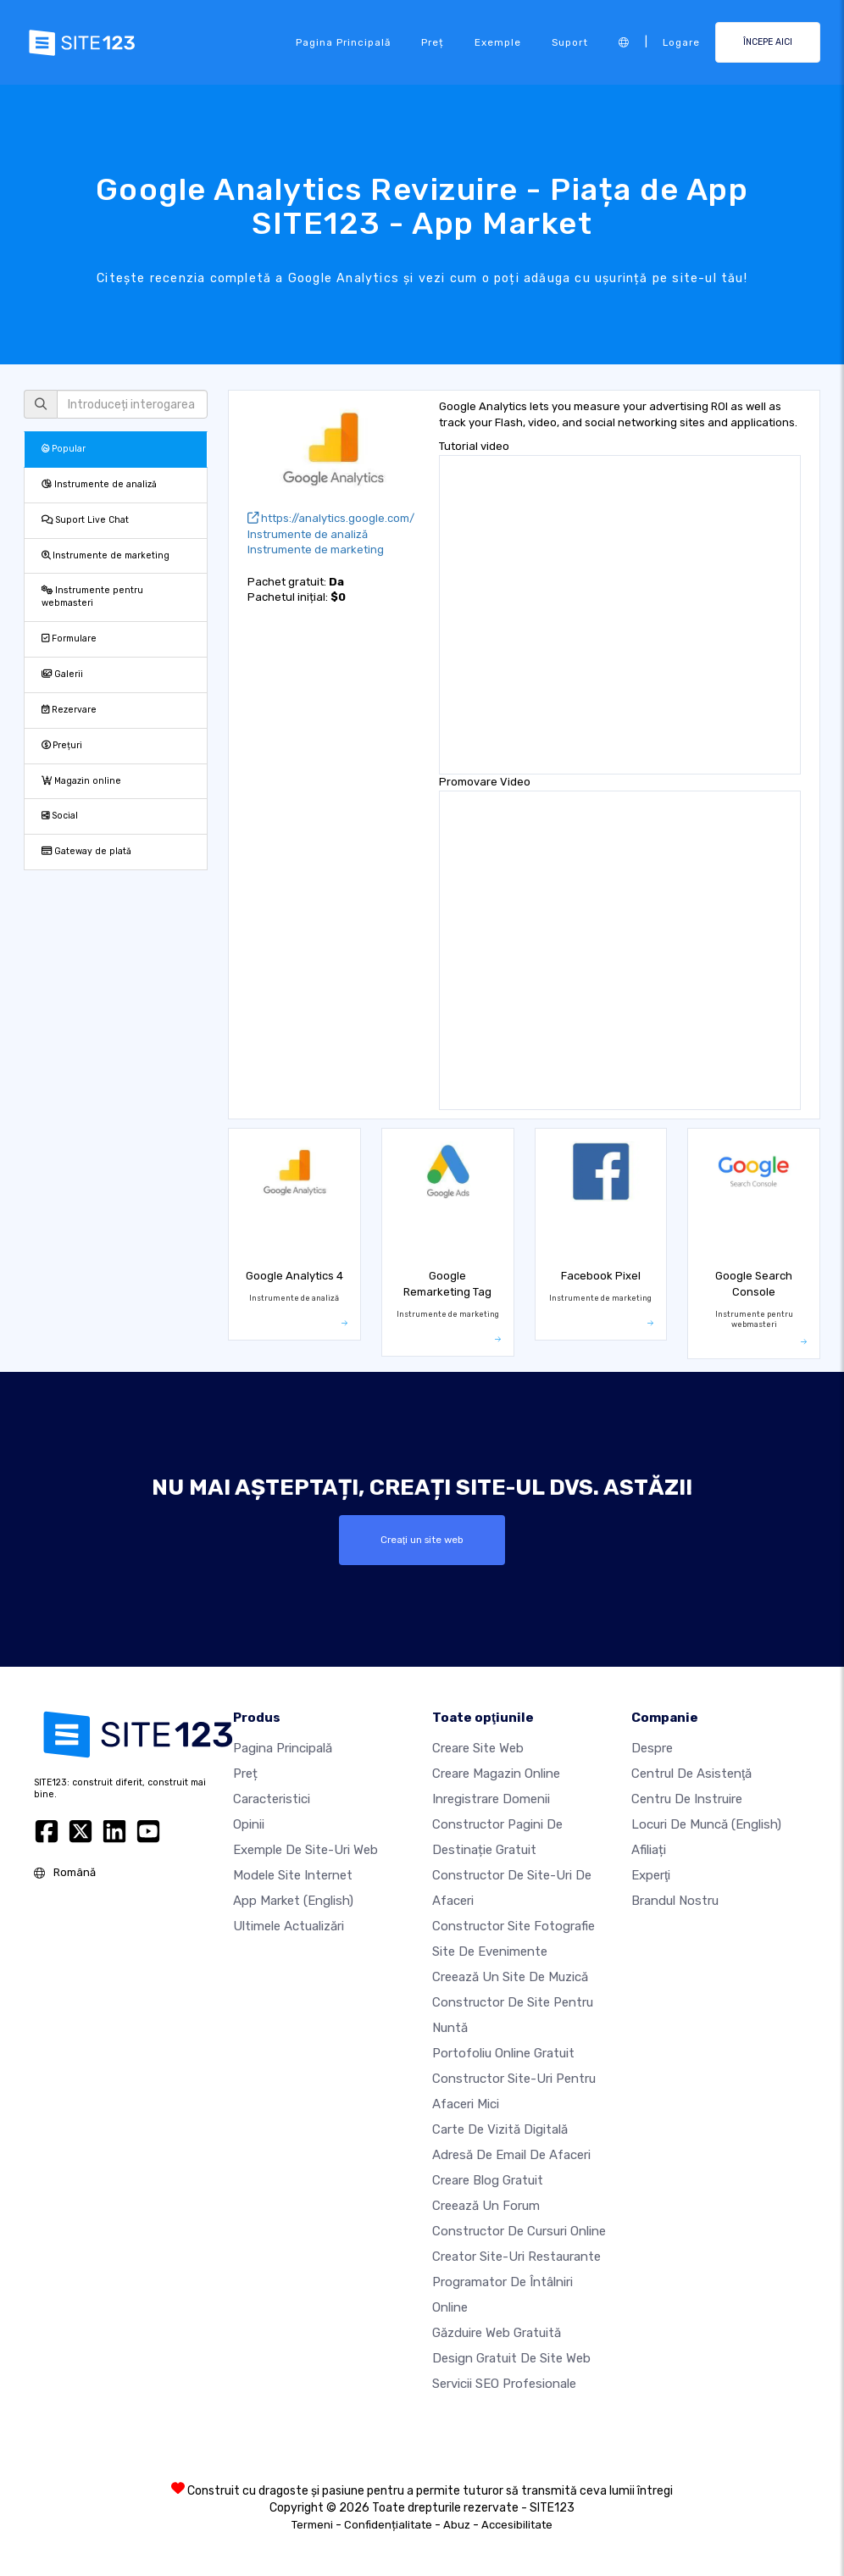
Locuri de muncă (706, 1824)
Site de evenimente (489, 1951)
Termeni (312, 2524)
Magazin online (81, 780)
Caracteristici (271, 1799)
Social (60, 815)
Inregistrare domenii (491, 1799)
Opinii (248, 1824)
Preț (432, 42)
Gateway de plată (86, 851)
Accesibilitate (516, 2524)
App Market (293, 1900)
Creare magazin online (496, 1773)
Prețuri (62, 745)
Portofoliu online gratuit (503, 2053)
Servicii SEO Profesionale (504, 2383)
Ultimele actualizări (288, 1926)
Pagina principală (343, 42)
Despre (652, 1748)
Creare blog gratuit (487, 2180)
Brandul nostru (675, 1900)
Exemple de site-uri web (305, 1849)
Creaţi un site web (422, 1540)
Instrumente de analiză (99, 484)
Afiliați (648, 1849)
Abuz (456, 2524)
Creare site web (478, 1748)
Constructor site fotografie (513, 1926)
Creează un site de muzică (510, 1977)
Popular (64, 448)
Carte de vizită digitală (500, 2129)
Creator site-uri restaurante (516, 2256)
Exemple (498, 42)
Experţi (650, 1875)
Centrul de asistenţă (691, 1773)
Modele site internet (293, 1875)
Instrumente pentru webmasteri (92, 596)
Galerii (62, 674)
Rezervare (69, 709)
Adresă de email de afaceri (511, 2154)
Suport (570, 42)
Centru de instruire (686, 1799)
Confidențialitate (388, 2524)
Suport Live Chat (85, 519)
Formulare (69, 638)
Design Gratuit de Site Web (511, 2358)
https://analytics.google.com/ (330, 518)
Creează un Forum (486, 2205)
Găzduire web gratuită (496, 2332)
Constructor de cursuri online (519, 2231)
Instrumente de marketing (105, 555)
